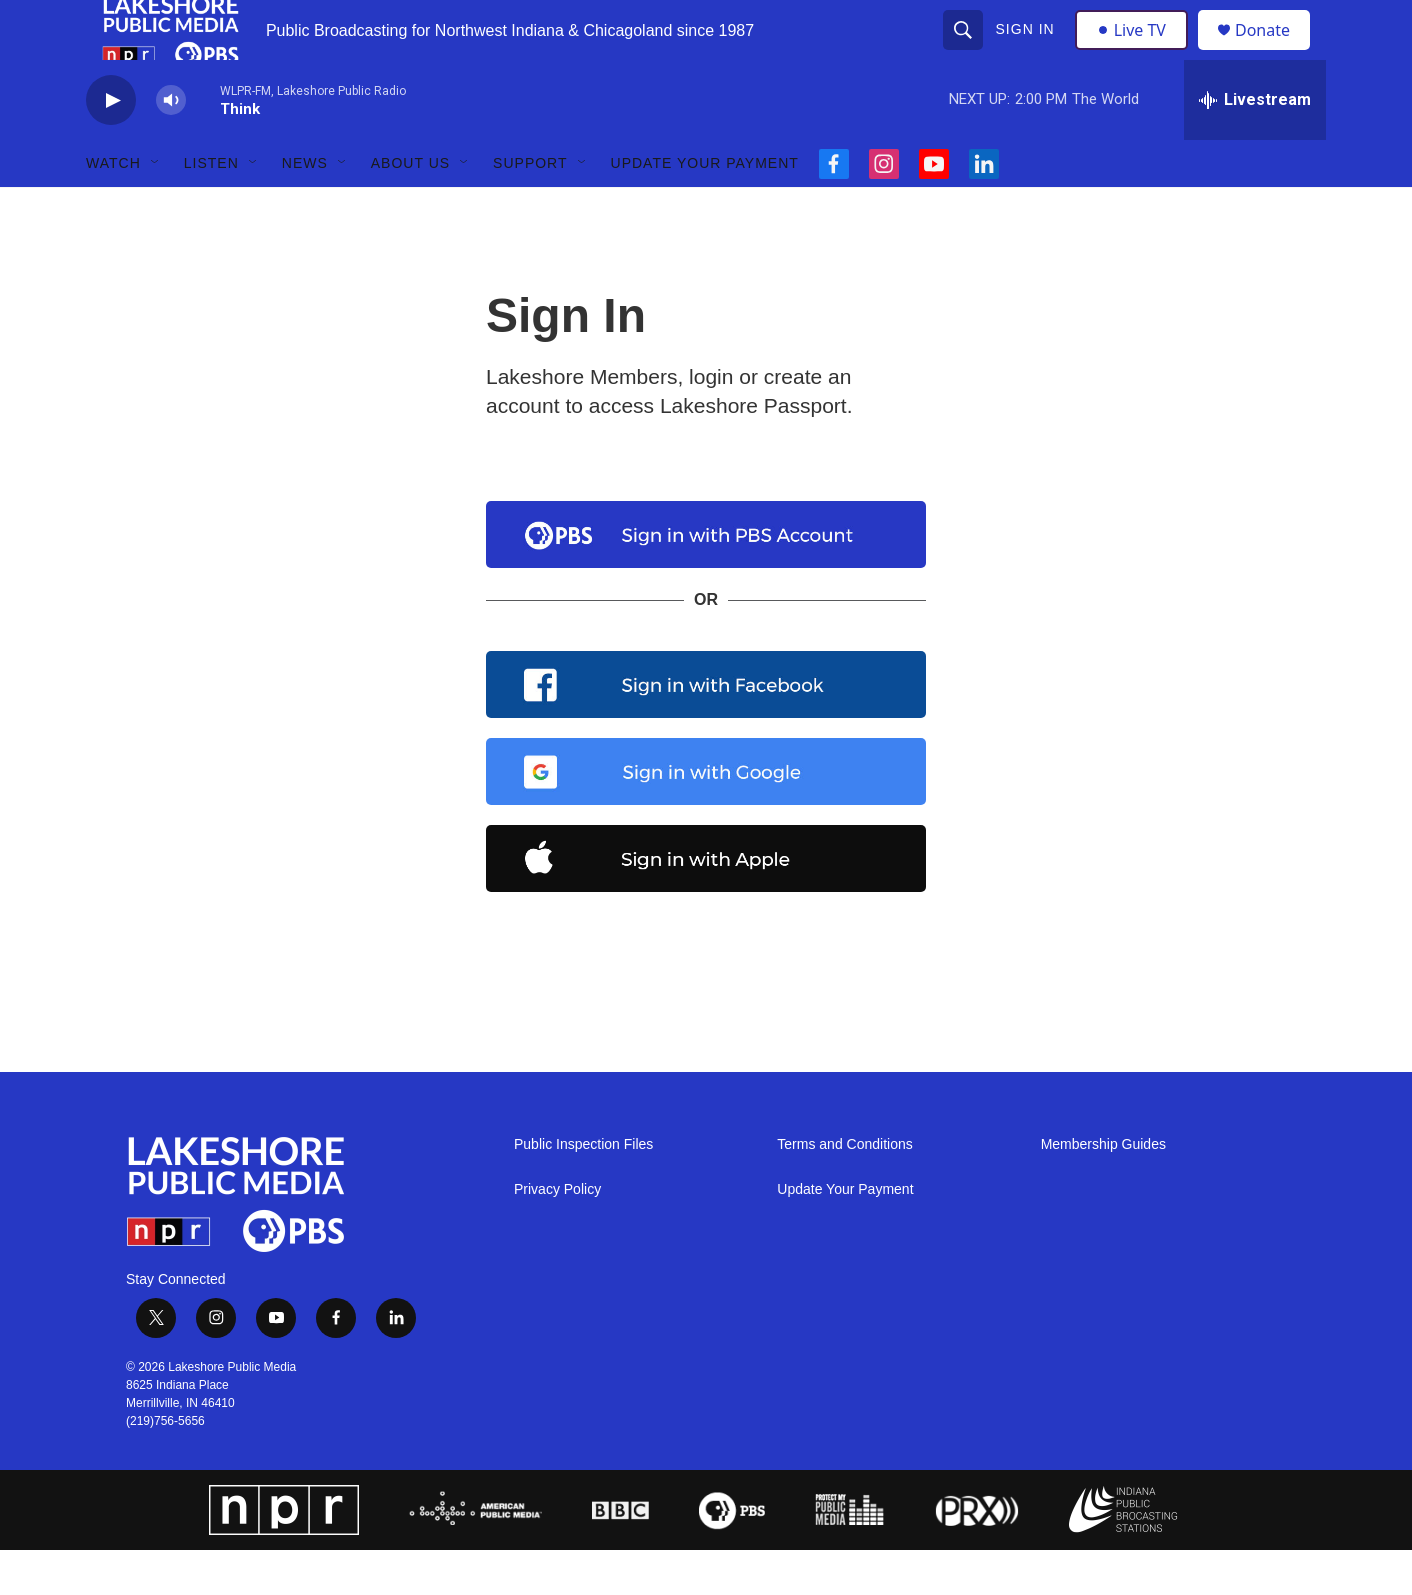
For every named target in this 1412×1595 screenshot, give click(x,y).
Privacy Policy (557, 1234)
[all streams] (1255, 145)
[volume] (171, 145)
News (305, 208)
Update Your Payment (705, 208)
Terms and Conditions (844, 1189)
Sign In (1027, 52)
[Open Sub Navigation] (156, 208)
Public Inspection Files (583, 1189)
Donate (1275, 52)
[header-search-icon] (965, 52)
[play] (111, 145)
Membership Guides (1103, 1189)
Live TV (1137, 52)
